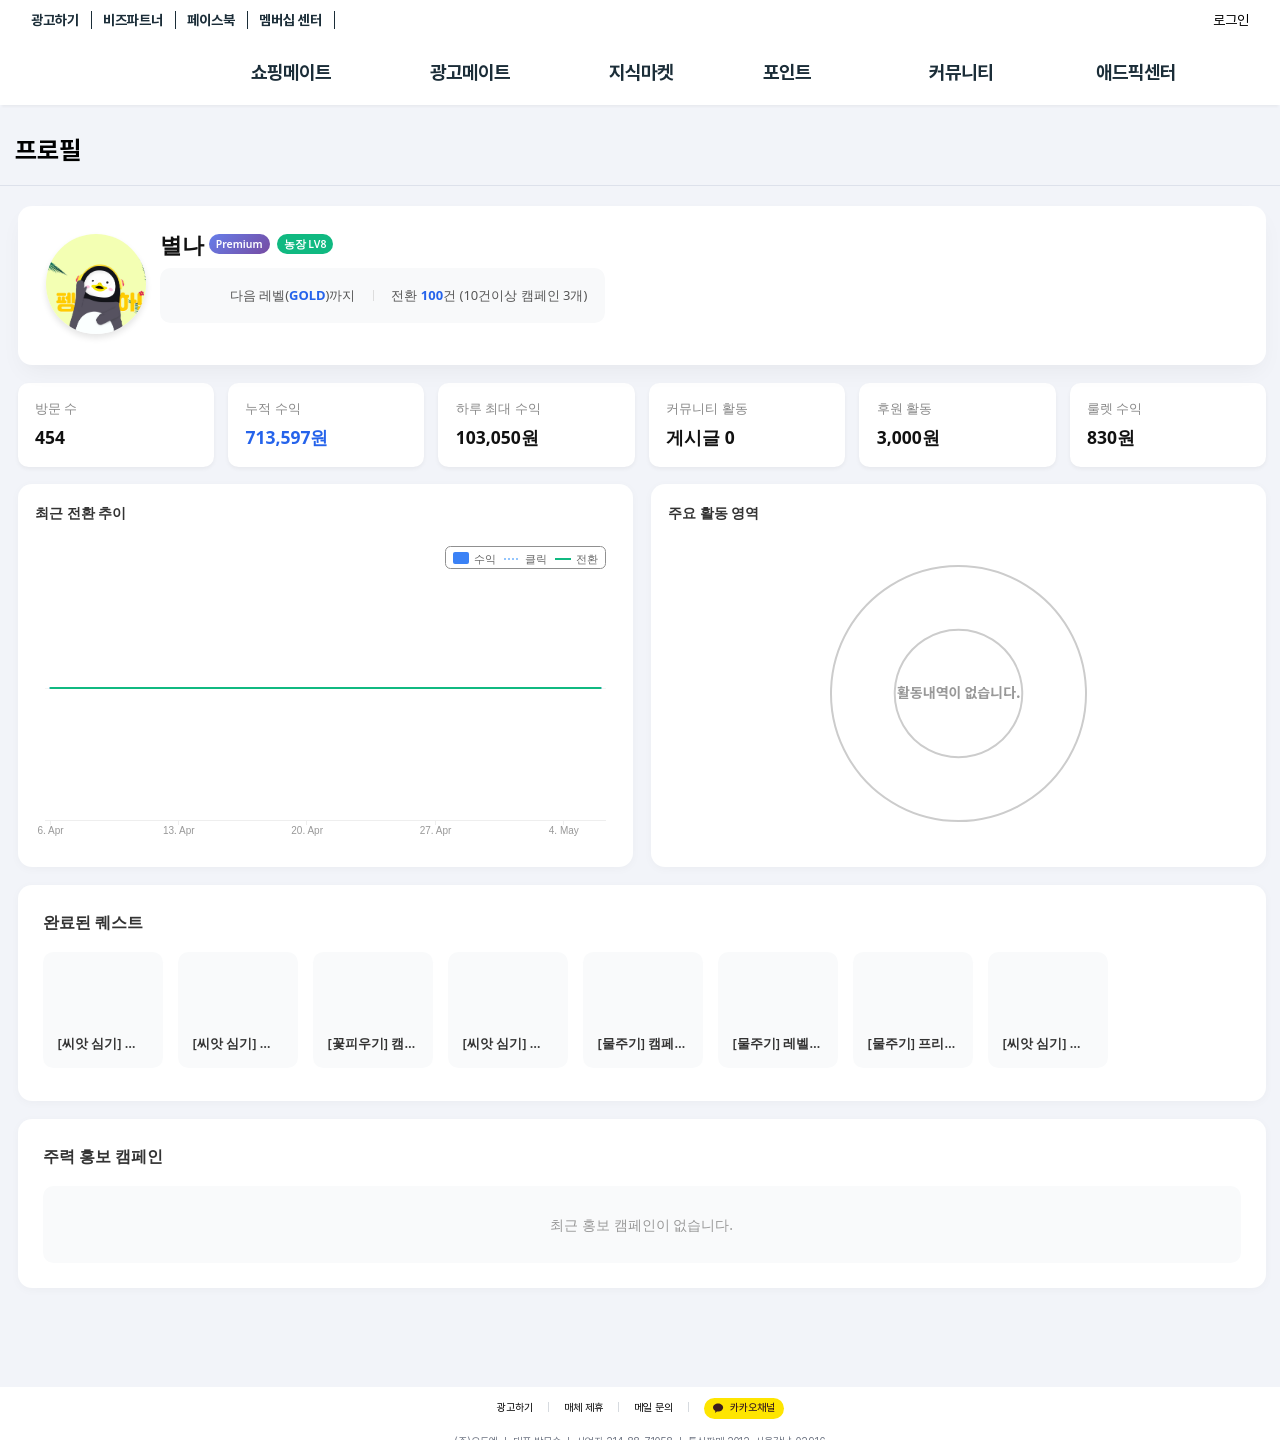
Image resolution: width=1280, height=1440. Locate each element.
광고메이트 (470, 72)
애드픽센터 (1136, 72)
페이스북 (211, 20)
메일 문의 (653, 1407)
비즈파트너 (133, 20)
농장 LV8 (305, 244)
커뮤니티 (961, 72)
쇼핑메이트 (291, 72)
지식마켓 (641, 72)
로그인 (1231, 20)
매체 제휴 (583, 1407)
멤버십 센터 (290, 20)
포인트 (787, 72)
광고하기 (55, 20)
